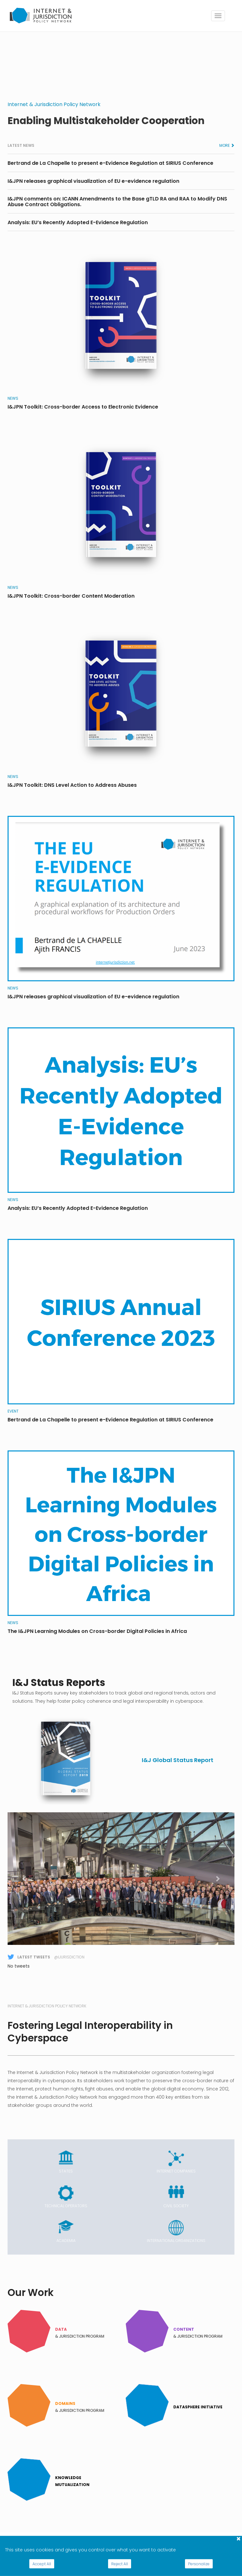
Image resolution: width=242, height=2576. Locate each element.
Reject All (119, 2564)
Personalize (199, 2564)
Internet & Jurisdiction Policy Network (54, 104)
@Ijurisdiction (69, 1957)
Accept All (41, 2564)
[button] (25, 1878)
